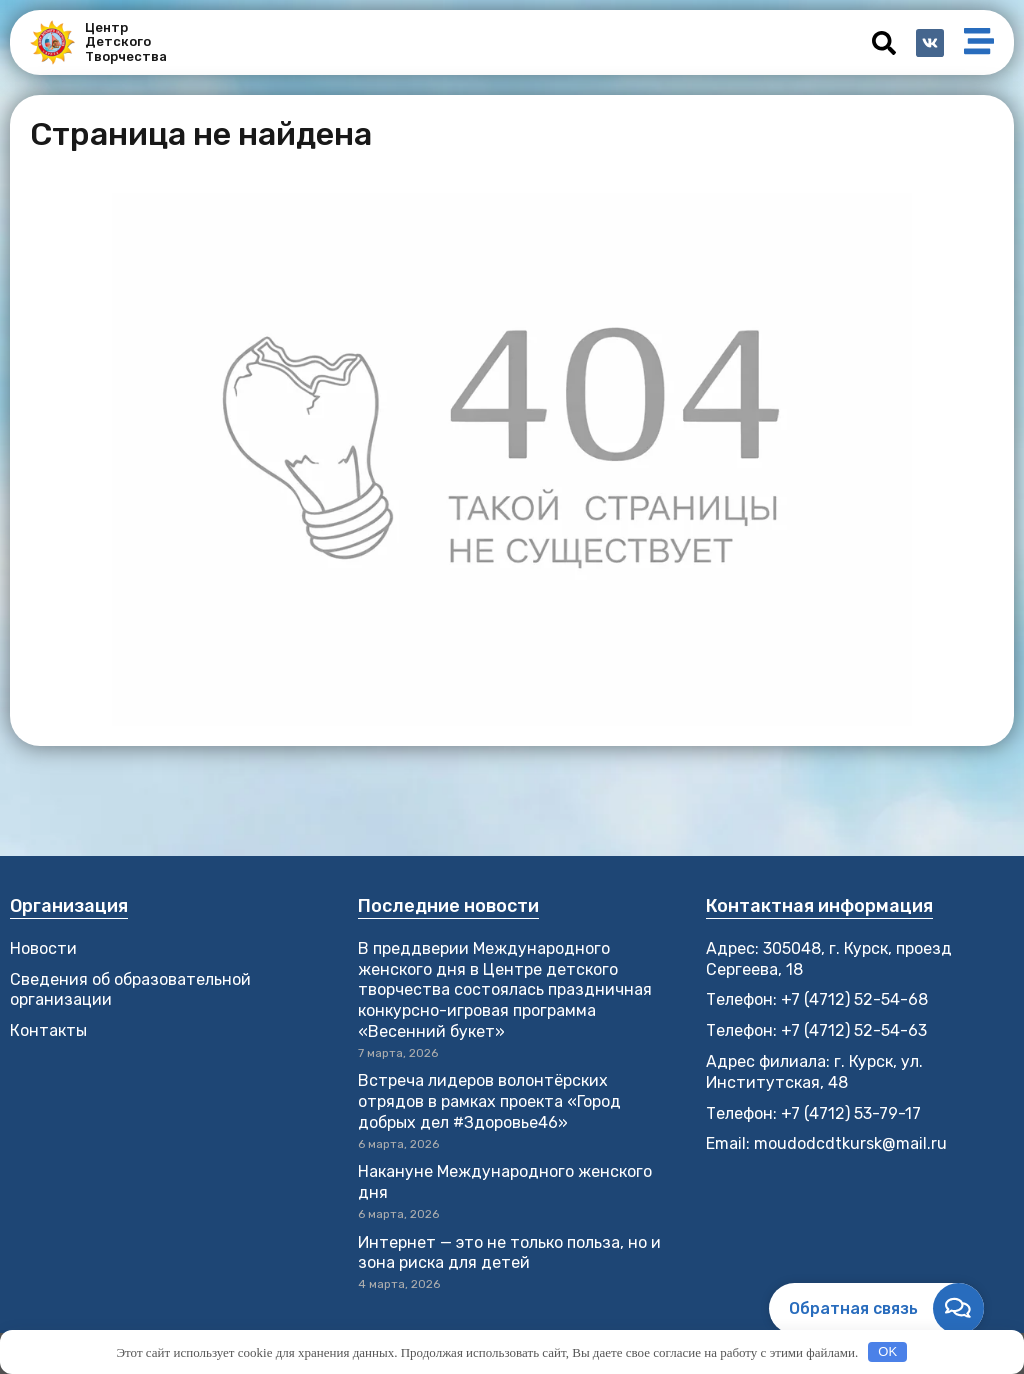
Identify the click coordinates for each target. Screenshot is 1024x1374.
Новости (43, 948)
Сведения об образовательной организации (130, 990)
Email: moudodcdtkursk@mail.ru (826, 1143)
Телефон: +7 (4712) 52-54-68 (817, 999)
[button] (884, 43)
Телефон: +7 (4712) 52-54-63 (816, 1030)
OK (887, 1351)
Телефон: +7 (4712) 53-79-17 (813, 1113)
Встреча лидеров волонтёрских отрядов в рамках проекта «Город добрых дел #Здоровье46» (489, 1101)
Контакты (48, 1030)
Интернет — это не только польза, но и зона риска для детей (509, 1253)
